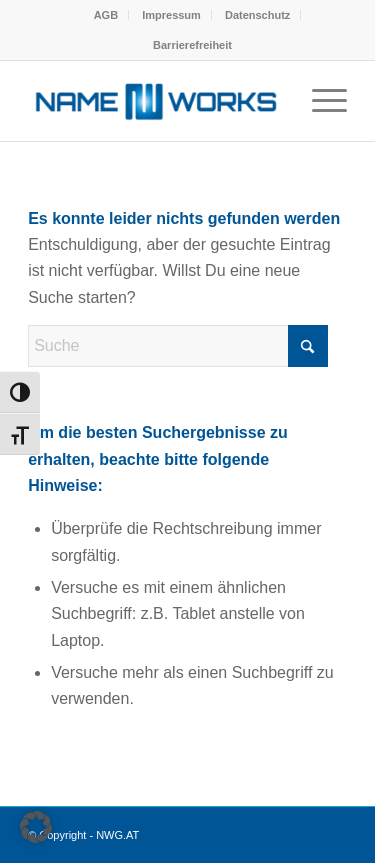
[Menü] (319, 101)
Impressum (171, 15)
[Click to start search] (308, 346)
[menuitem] (106, 15)
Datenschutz (257, 15)
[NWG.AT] (155, 101)
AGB (106, 15)
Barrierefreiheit (192, 45)
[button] (36, 827)
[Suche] (178, 346)
